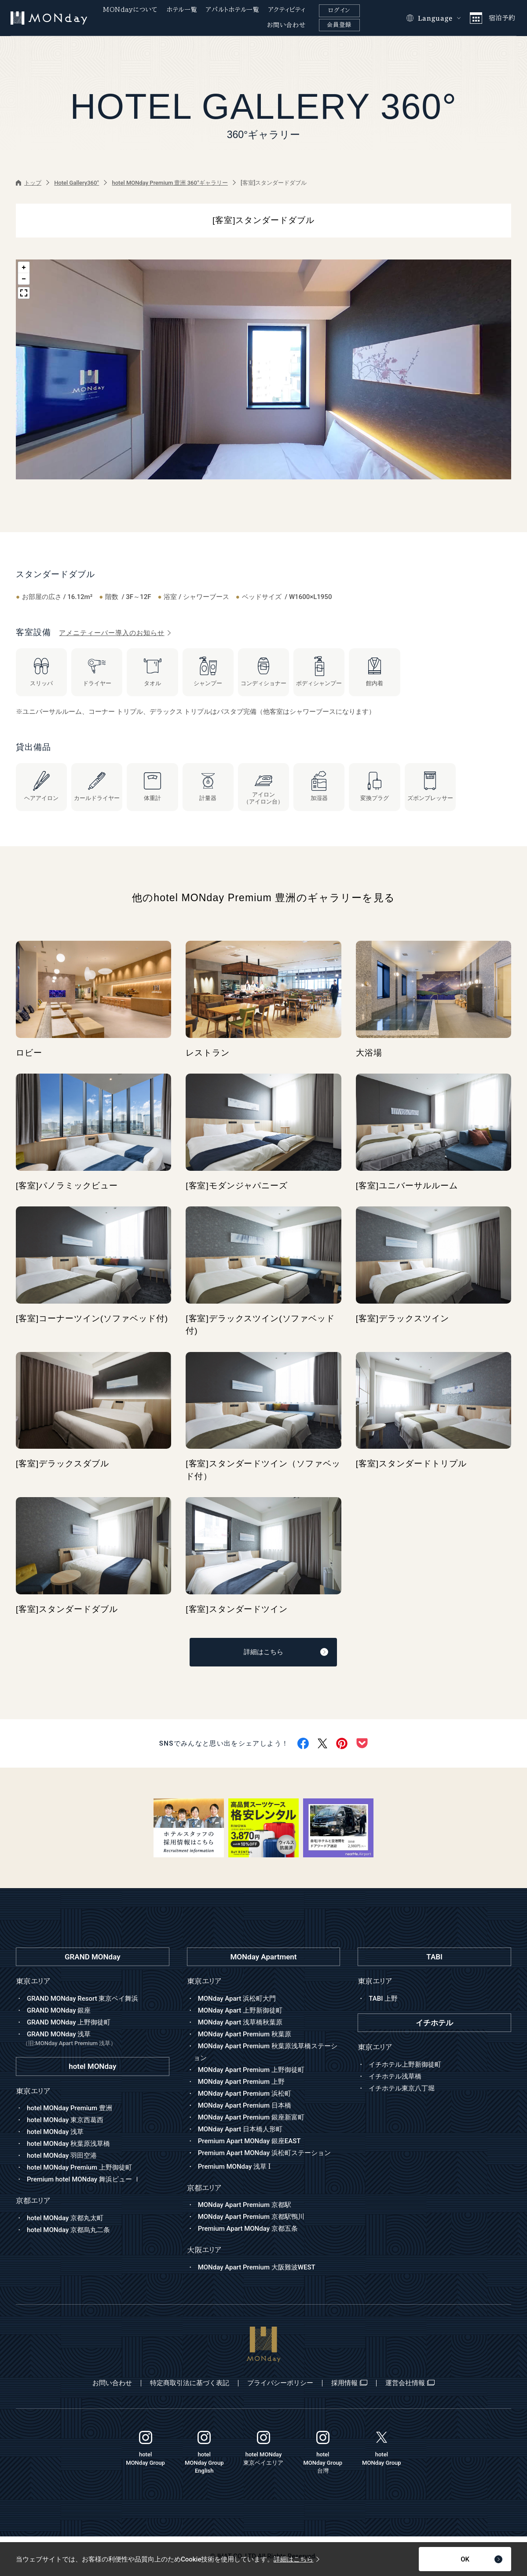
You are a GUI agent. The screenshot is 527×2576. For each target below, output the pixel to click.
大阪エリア (204, 2250)
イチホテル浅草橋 (395, 2076)
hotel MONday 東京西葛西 (65, 2120)
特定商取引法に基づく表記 (189, 2383)
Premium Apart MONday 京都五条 (248, 2229)
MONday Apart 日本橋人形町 (240, 2129)
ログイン (339, 10)
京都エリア (204, 2188)
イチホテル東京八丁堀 (402, 2088)
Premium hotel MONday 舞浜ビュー (83, 2179)
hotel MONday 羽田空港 (62, 2155)
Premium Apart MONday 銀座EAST (249, 2141)
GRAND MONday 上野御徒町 (68, 2022)
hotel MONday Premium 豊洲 (69, 2108)
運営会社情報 (410, 2383)
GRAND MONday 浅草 (95, 2039)
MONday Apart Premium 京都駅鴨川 (251, 2217)
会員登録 (339, 25)
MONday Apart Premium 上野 (241, 2082)
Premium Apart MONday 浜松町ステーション (264, 2153)
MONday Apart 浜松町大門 (237, 1998)
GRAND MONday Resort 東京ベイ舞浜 (82, 1998)
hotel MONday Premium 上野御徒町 (79, 2167)
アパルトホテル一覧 (232, 10)
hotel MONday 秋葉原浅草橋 (68, 2144)
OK (481, 2559)
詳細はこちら (286, 1652)
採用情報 (349, 2383)
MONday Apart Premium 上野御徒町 (251, 2070)
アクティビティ (287, 10)
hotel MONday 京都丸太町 (65, 2218)
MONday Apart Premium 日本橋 (244, 2105)
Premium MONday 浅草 (234, 2166)
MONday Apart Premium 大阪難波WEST (256, 2267)
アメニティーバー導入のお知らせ (114, 633)
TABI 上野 (383, 1998)
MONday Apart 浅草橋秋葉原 (240, 2022)
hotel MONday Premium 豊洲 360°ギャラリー (170, 182)
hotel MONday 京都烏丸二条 (68, 2230)
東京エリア (204, 1981)
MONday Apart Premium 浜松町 (244, 2093)
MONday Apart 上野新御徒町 (240, 2010)
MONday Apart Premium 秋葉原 (244, 2034)
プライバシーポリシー (280, 2383)
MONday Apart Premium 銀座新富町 (251, 2117)
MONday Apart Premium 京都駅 (244, 2205)
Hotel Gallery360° (76, 182)
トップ (28, 182)
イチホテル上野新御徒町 (405, 2064)
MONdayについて (130, 10)
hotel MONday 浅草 (55, 2132)
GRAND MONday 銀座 (59, 2010)
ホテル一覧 (182, 10)
